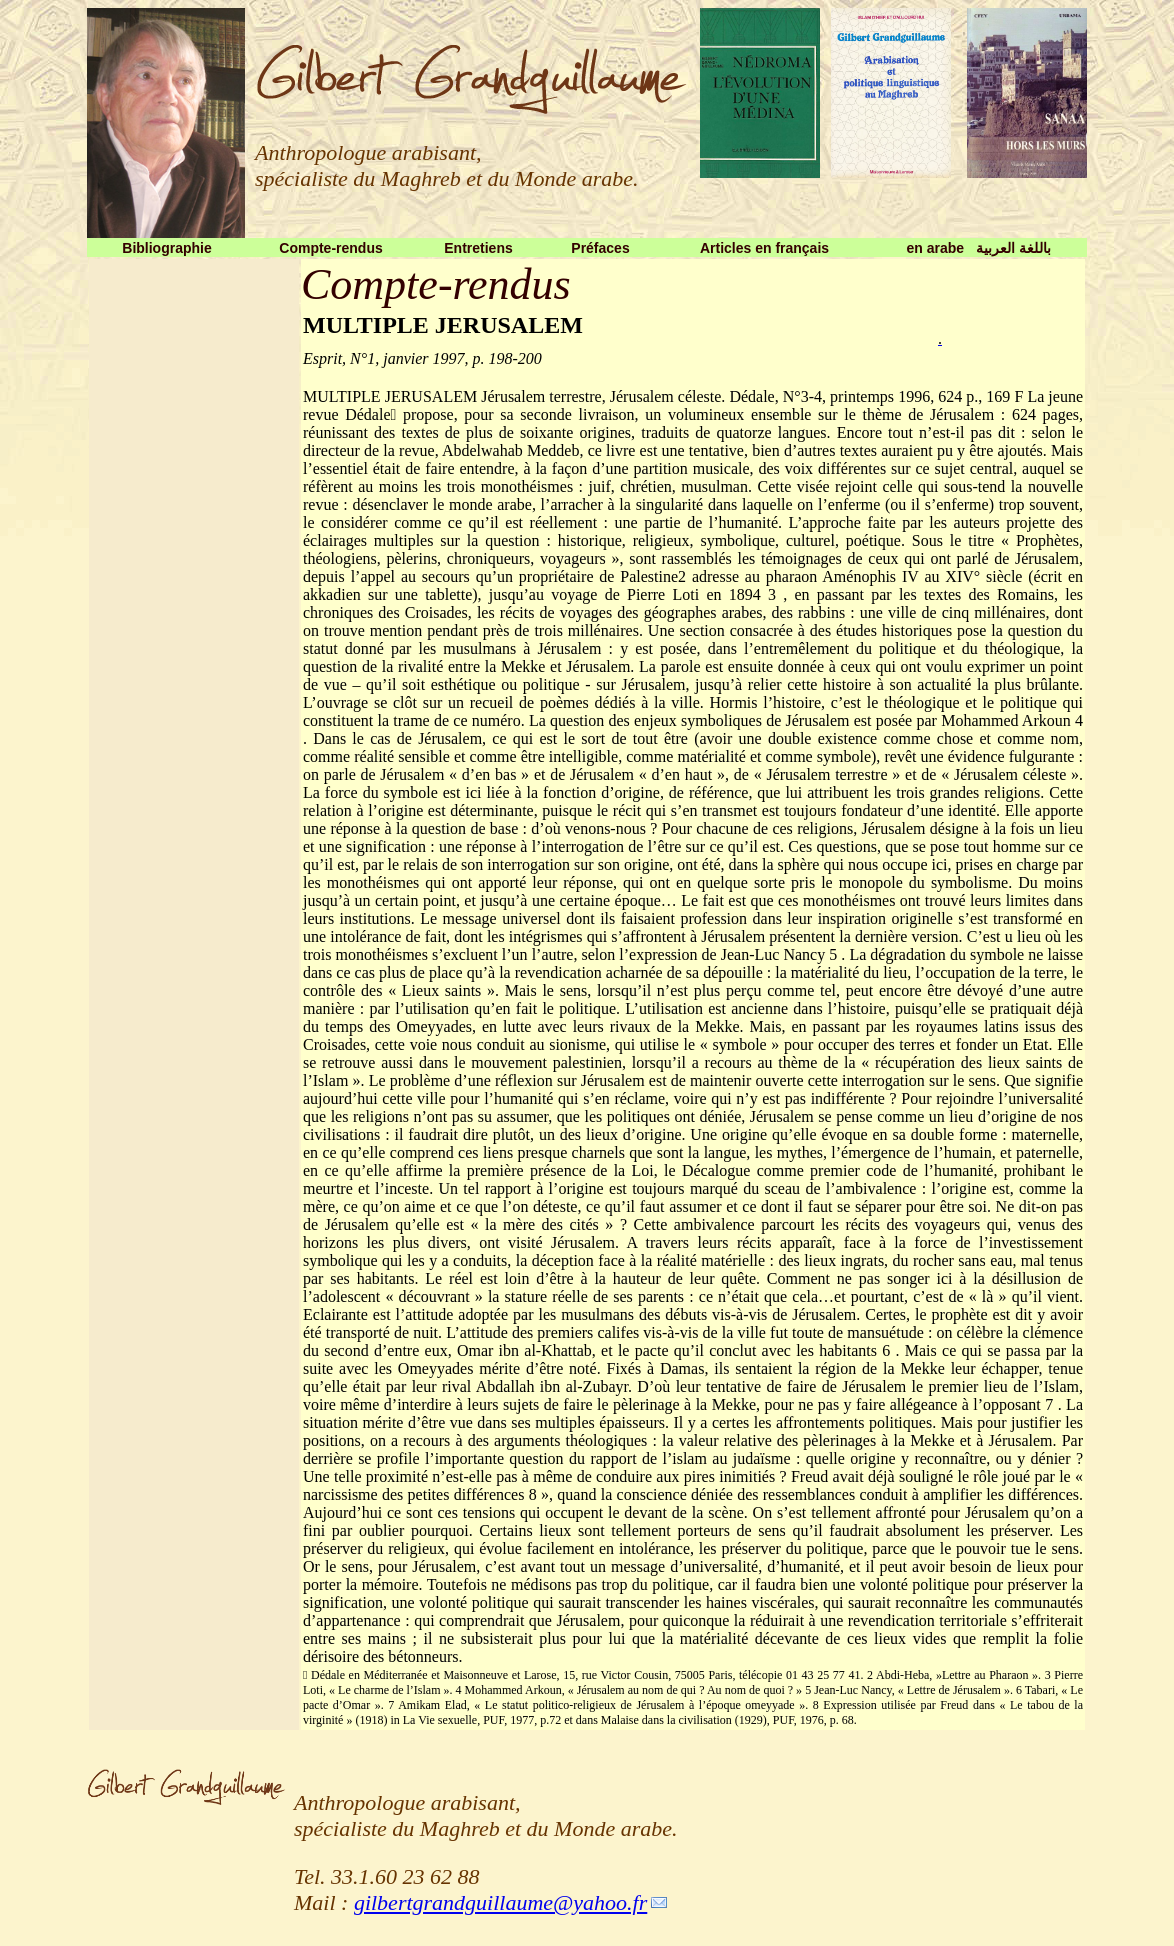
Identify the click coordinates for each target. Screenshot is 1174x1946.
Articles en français (764, 248)
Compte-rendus (330, 248)
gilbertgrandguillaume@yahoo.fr (500, 1902)
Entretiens (478, 248)
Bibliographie (166, 248)
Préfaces (600, 248)
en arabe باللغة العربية (978, 248)
